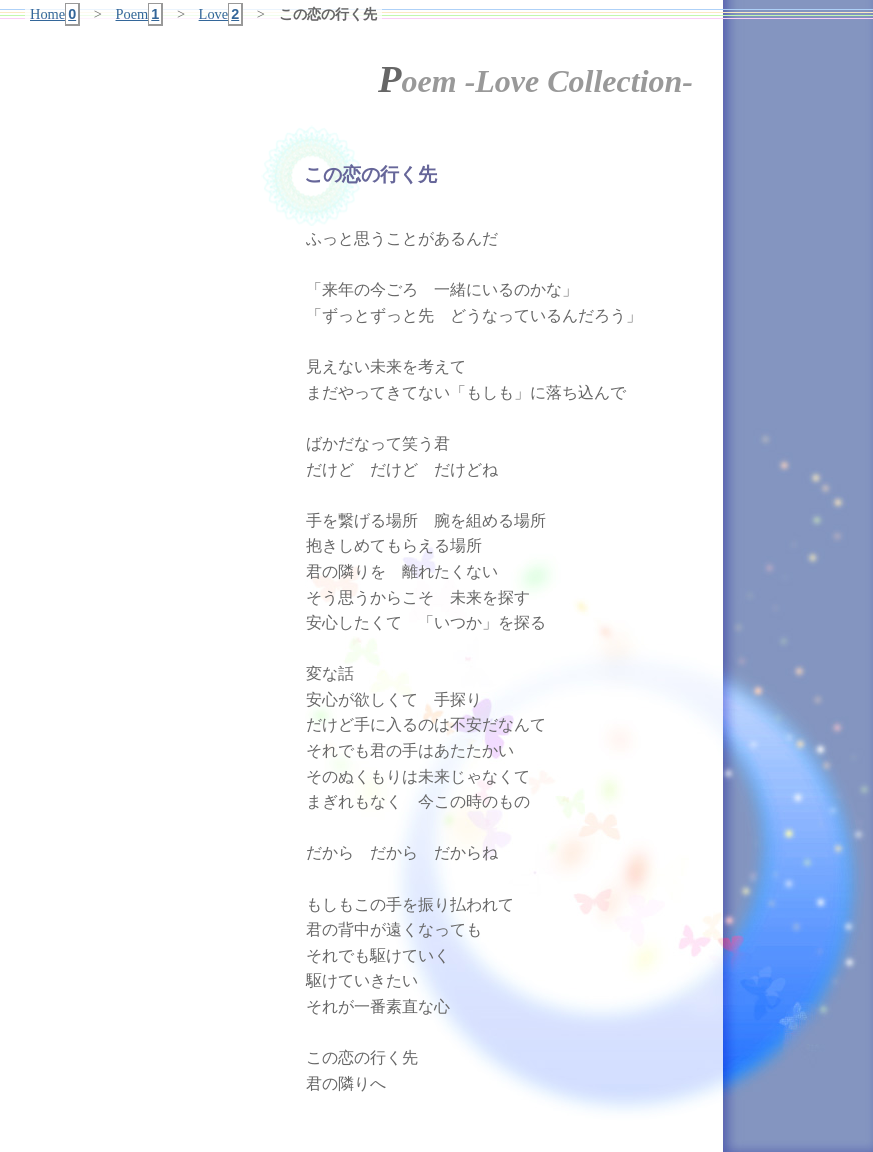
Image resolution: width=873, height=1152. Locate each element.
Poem (140, 14)
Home (55, 14)
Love (221, 14)
